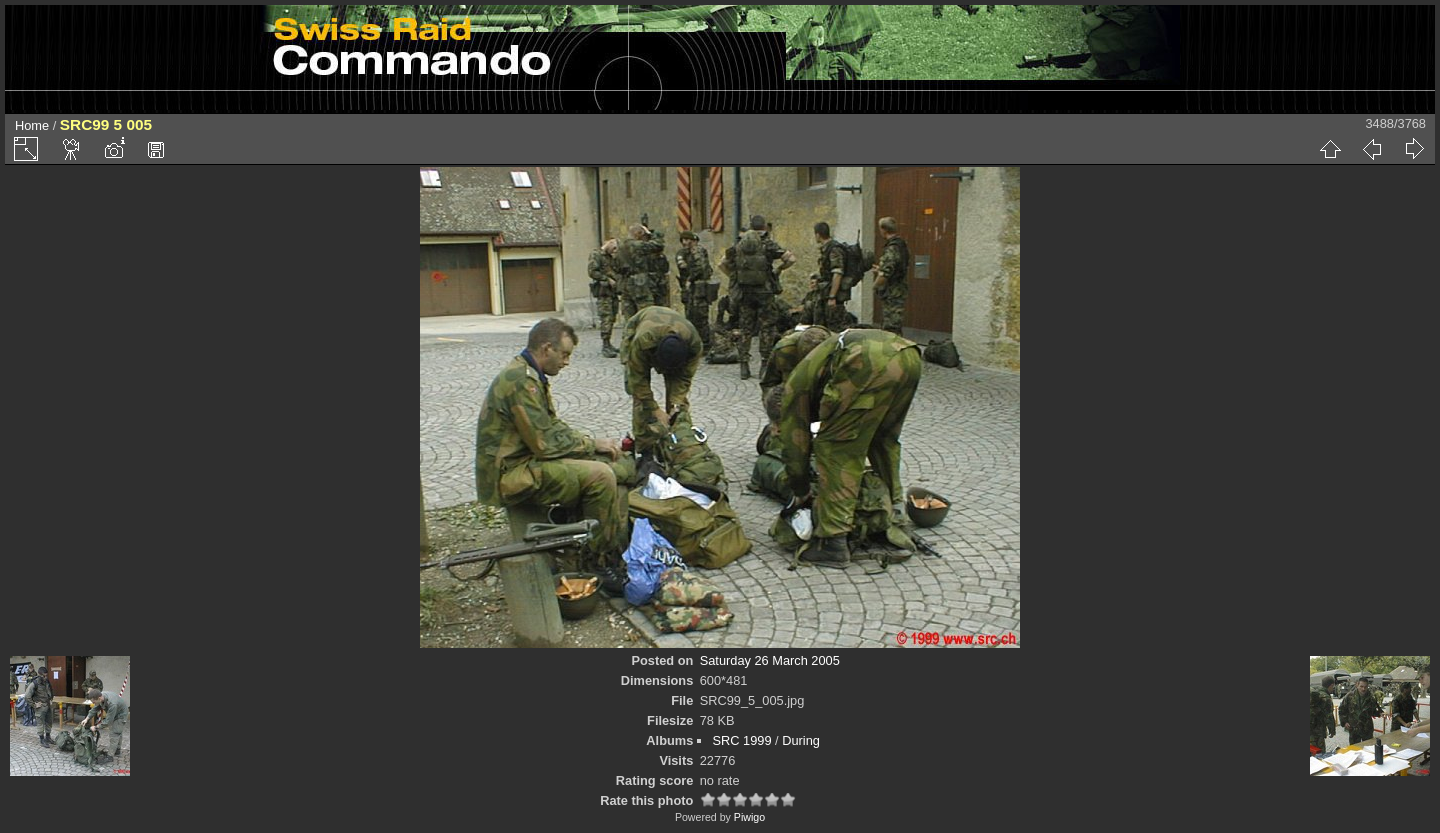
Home (32, 125)
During (801, 740)
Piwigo (749, 817)
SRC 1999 (741, 740)
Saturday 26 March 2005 (770, 660)
